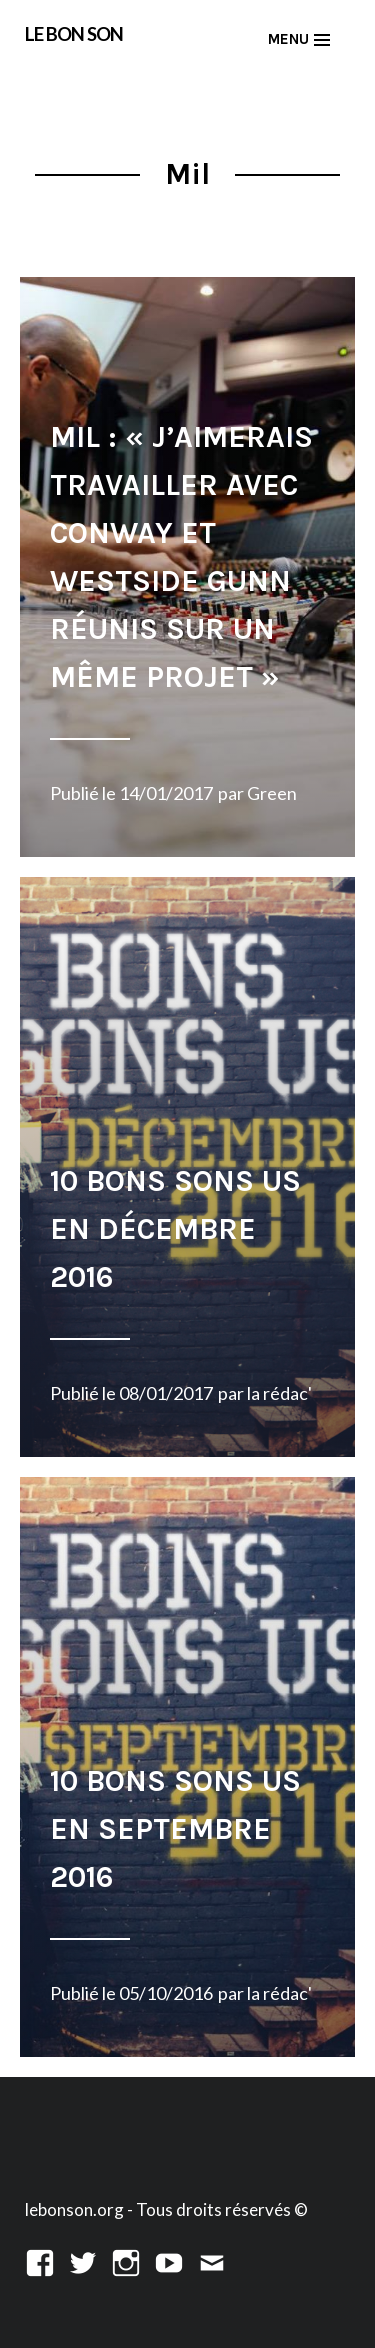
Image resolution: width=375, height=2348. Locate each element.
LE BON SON (74, 33)
